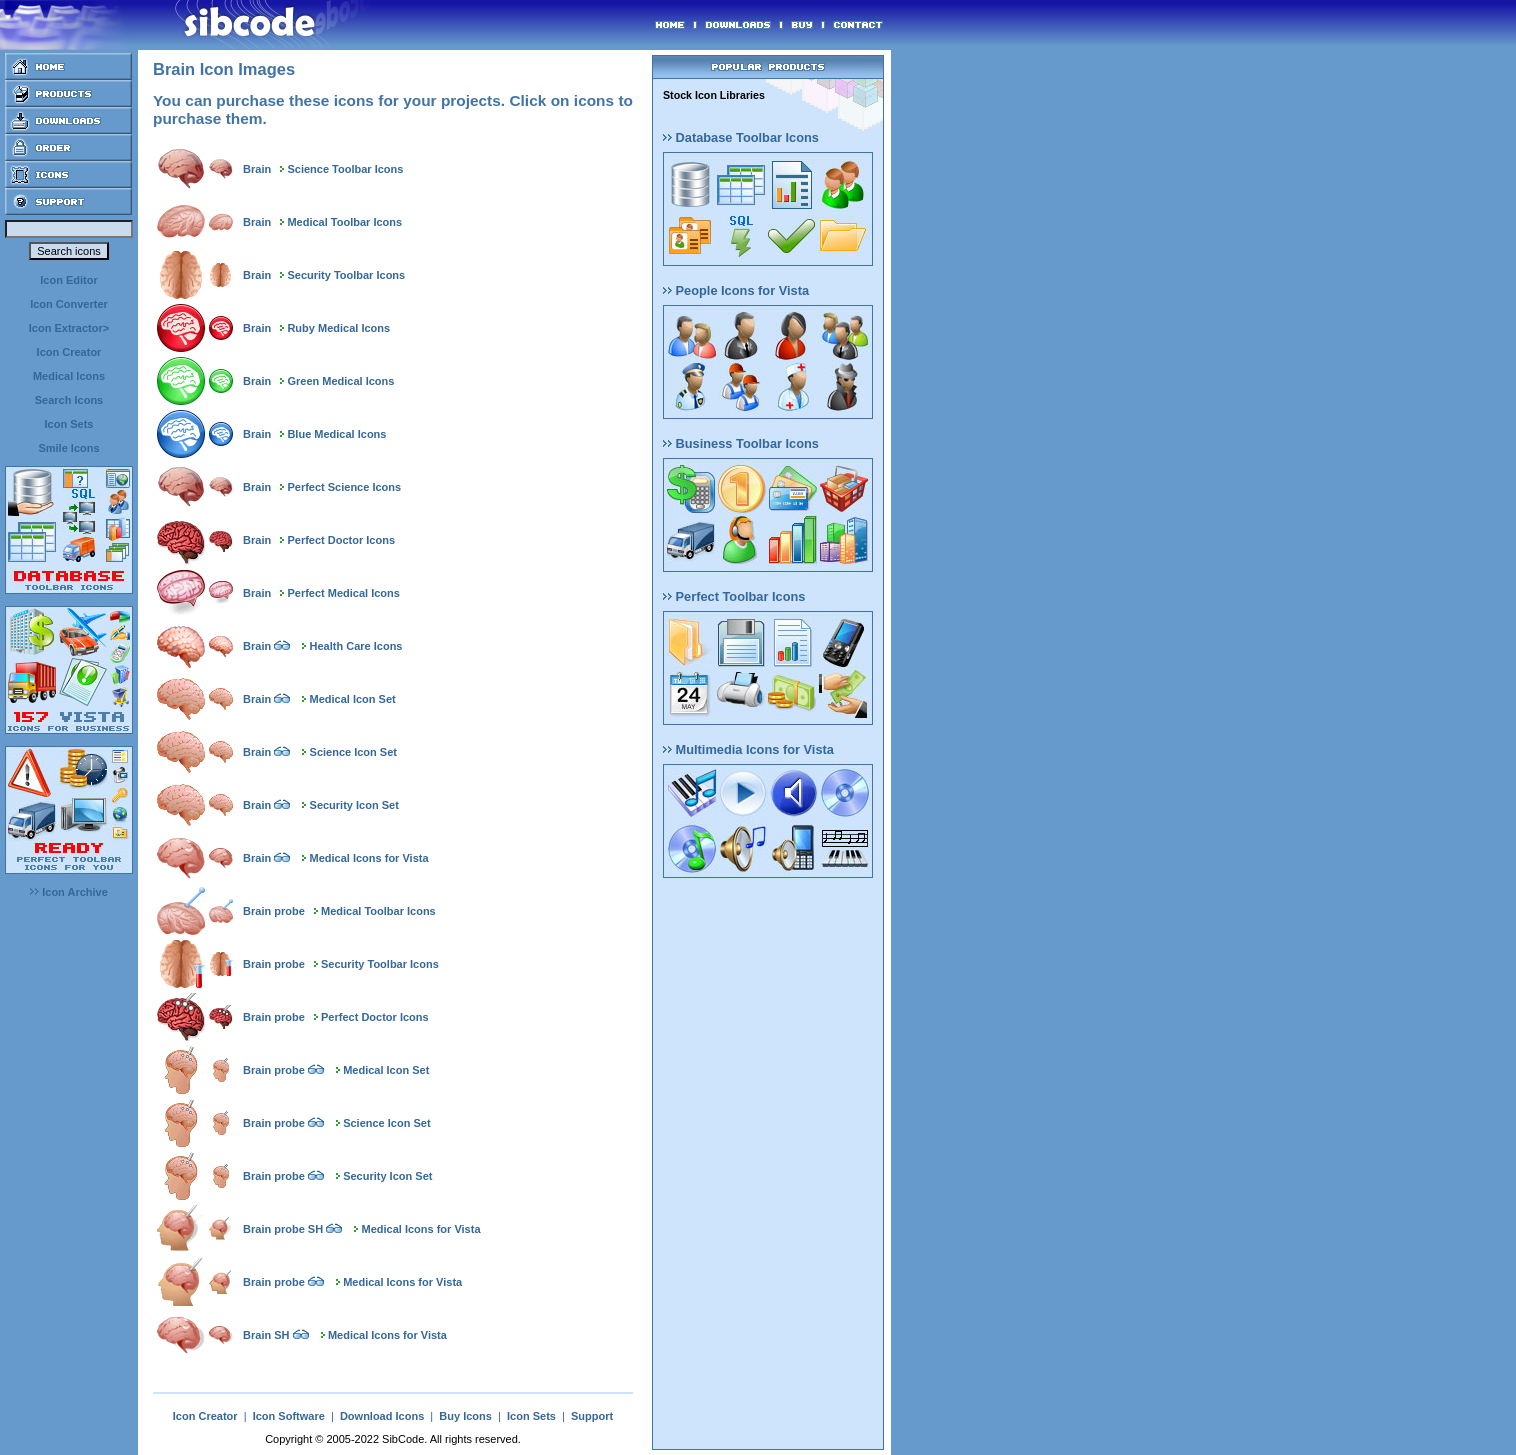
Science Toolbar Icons (345, 169)
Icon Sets (69, 424)
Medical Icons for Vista (369, 858)
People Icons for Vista (736, 290)
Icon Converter (69, 304)
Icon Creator (69, 352)
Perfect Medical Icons (343, 593)
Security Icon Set (354, 805)
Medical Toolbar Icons (344, 222)
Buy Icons (465, 1416)
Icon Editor (68, 280)
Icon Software (289, 1416)
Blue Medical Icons (336, 434)
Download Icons (382, 1416)
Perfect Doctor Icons (341, 540)
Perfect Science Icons (344, 487)
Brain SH (266, 1335)
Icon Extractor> (69, 328)
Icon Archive (69, 892)
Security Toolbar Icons (346, 275)
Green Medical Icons (340, 381)
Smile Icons (68, 448)
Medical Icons (69, 376)
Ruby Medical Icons (338, 328)
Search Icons (69, 400)
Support (592, 1416)
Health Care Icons (356, 646)
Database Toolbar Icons (741, 137)
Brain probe (274, 911)
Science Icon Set (353, 752)
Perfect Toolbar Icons (734, 596)
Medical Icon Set (353, 699)
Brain (257, 169)
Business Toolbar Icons (741, 443)
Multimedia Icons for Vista (748, 749)
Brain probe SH (283, 1229)
